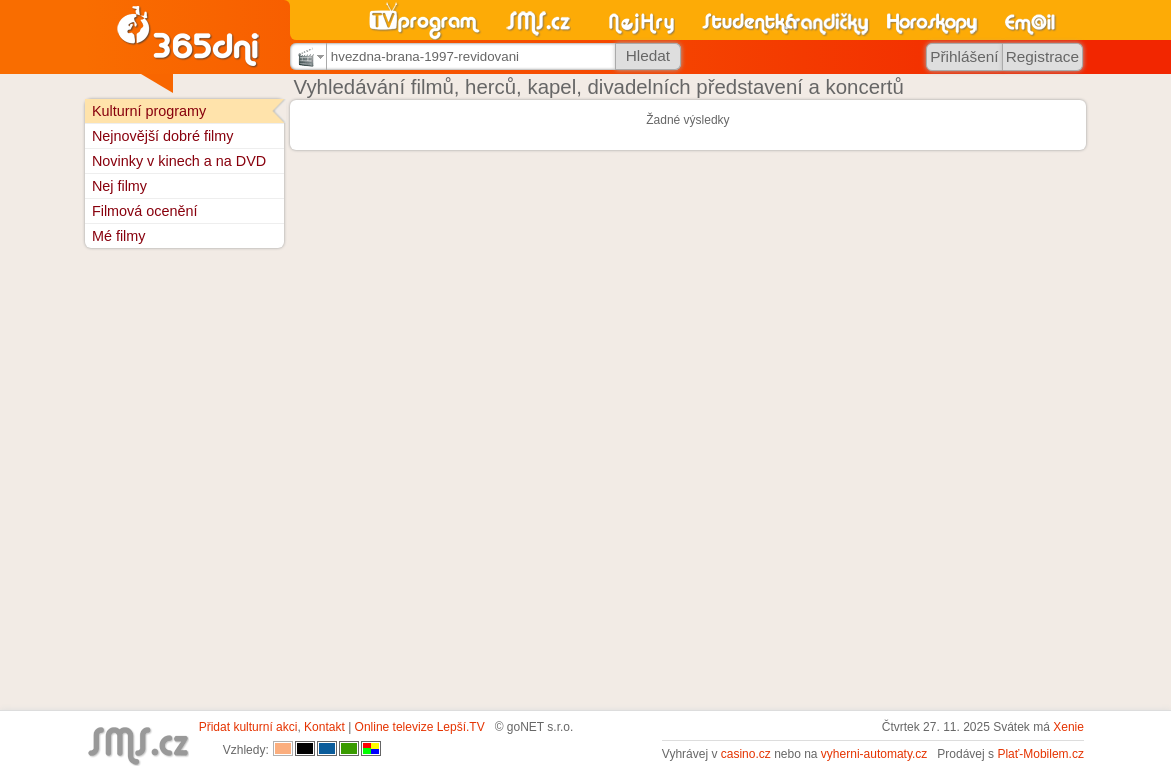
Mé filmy (119, 236)
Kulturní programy (149, 111)
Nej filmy (119, 186)
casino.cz (746, 754)
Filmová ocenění (145, 211)
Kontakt (324, 727)
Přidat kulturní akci (248, 727)
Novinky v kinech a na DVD (179, 161)
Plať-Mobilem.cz (1040, 754)
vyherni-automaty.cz (874, 754)
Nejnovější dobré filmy (163, 136)
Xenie (1068, 727)
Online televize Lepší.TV (420, 727)
